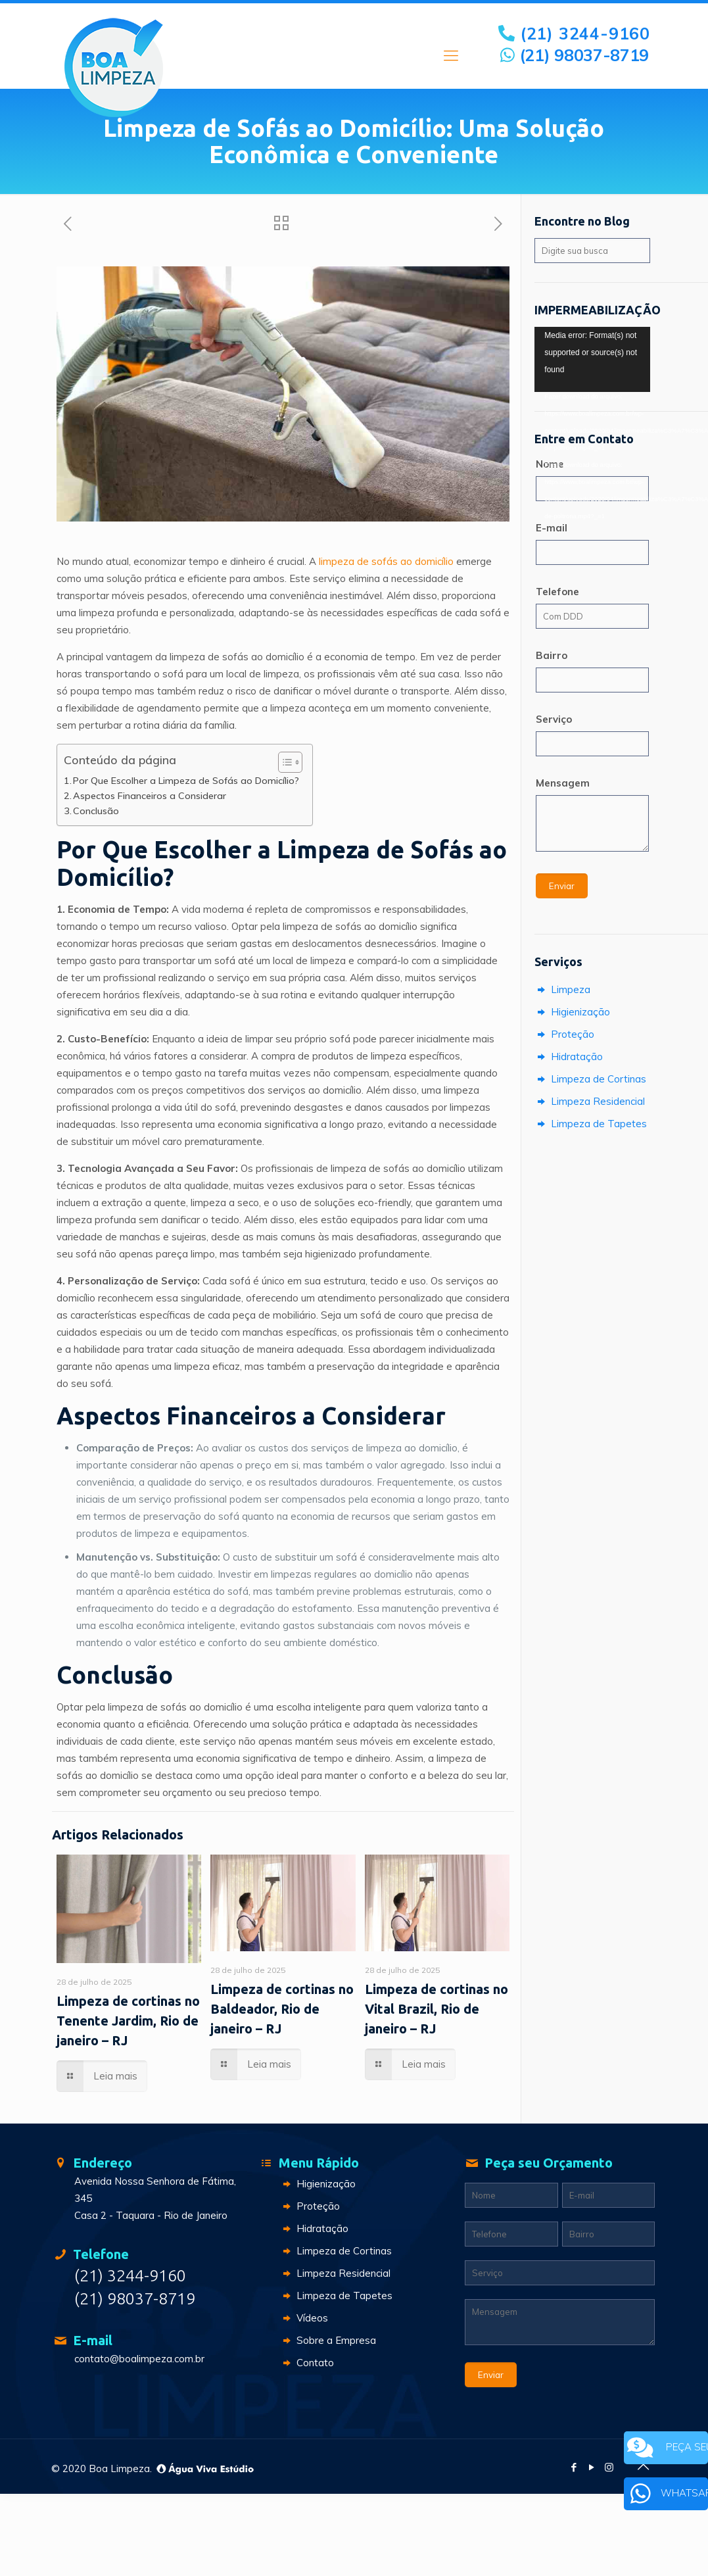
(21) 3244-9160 (575, 33)
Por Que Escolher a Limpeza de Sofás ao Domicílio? (186, 781)
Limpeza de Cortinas (590, 1079)
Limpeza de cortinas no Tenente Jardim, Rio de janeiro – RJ (128, 2020)
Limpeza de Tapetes (590, 1123)
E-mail (551, 528)
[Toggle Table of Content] (283, 762)
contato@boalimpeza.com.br (139, 2358)
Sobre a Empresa (328, 2340)
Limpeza (562, 989)
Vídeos (304, 2318)
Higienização (572, 1012)
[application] (591, 359)
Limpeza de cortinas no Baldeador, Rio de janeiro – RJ (282, 2008)
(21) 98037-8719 (574, 55)
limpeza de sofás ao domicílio (386, 561)
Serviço (554, 719)
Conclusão (96, 811)
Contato (307, 2362)
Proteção (564, 1034)
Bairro (551, 655)
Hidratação (568, 1056)
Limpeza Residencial (589, 1101)
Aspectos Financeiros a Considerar (149, 796)
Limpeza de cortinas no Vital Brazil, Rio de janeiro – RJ (436, 2008)
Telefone (557, 591)
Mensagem (563, 783)
